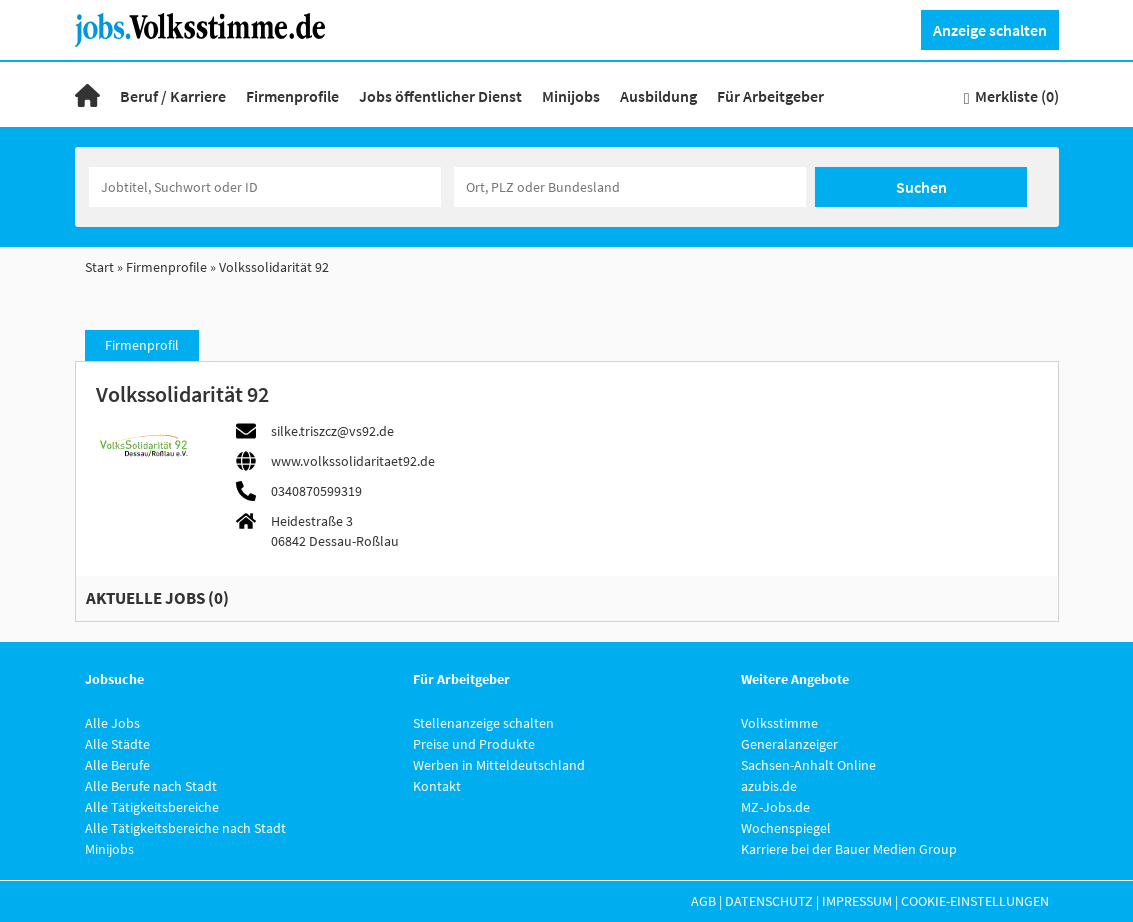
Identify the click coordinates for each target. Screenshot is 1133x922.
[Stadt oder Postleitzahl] (630, 187)
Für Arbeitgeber (770, 96)
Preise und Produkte (474, 744)
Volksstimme (779, 723)
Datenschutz (769, 901)
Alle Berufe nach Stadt (151, 786)
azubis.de (769, 786)
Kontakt (437, 786)
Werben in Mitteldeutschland (499, 765)
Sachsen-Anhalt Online (808, 765)
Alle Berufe (117, 765)
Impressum (857, 901)
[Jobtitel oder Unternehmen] (265, 187)
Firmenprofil (142, 345)
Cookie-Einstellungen (975, 901)
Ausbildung (658, 96)
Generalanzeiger (789, 744)
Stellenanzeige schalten (483, 723)
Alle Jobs (112, 723)
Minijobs (571, 96)
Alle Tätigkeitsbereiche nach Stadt (185, 828)
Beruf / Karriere (173, 96)
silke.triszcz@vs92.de (332, 431)
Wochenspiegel (786, 828)
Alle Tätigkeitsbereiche (152, 807)
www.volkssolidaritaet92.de (353, 461)
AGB (703, 901)
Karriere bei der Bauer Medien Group (849, 849)
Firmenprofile (292, 96)
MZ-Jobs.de (775, 807)
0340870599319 (316, 491)
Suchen (921, 187)
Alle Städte (117, 744)
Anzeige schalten (990, 30)
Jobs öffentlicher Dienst (440, 96)
